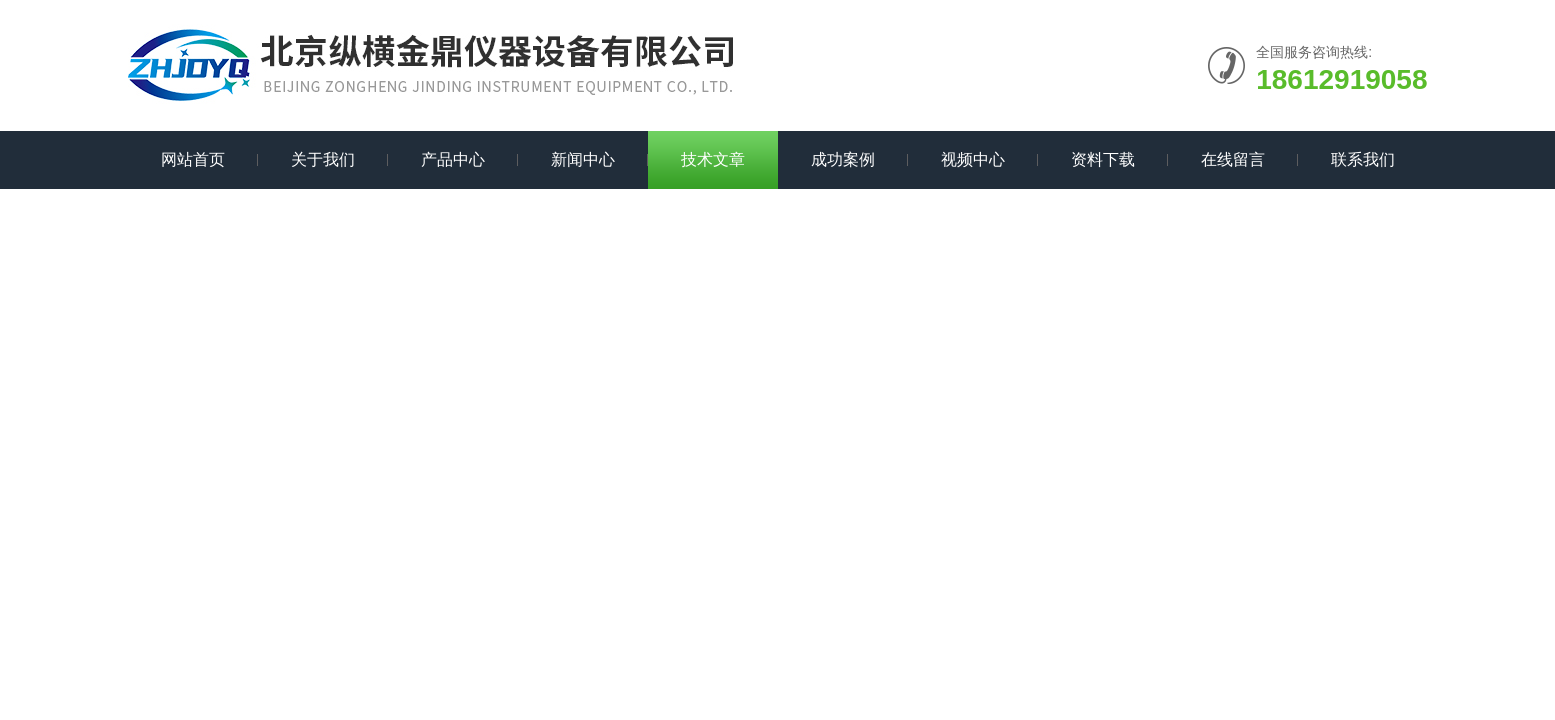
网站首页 (193, 159)
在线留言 (1233, 159)
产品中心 (453, 159)
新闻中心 (583, 159)
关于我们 (323, 159)
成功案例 (843, 159)
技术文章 (713, 159)
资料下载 (1103, 159)
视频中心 (973, 159)
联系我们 (1363, 159)
